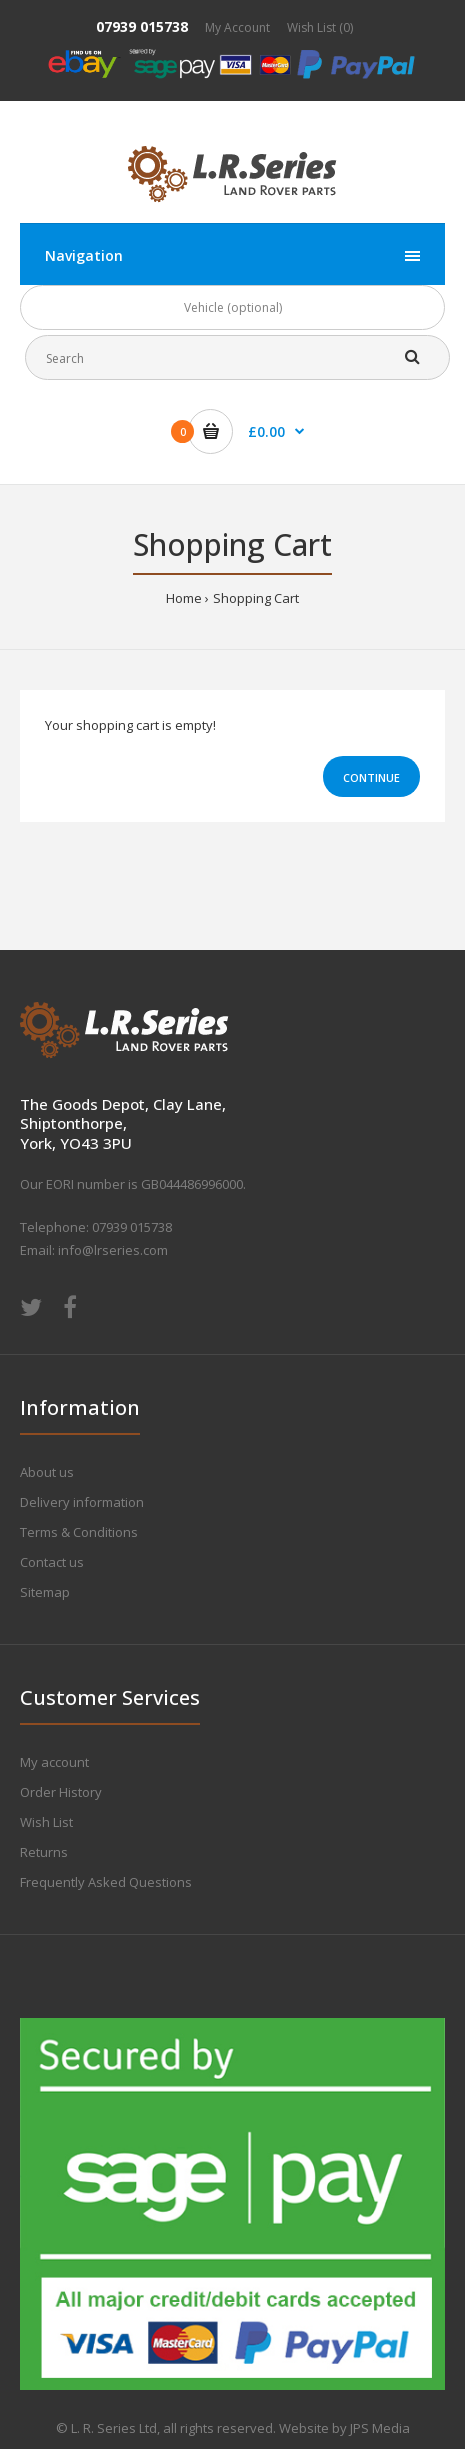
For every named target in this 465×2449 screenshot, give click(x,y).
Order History (61, 1792)
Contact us (52, 1562)
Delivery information (82, 1502)
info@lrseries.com (113, 1250)
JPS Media (380, 2428)
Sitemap (45, 1592)
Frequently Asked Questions (106, 1882)
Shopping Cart (256, 598)
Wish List (46, 1822)
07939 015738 (142, 26)
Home (184, 598)
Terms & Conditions (79, 1532)
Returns (44, 1852)
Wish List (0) (320, 27)
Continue (371, 777)
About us (47, 1472)
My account (54, 1762)
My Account (237, 27)
